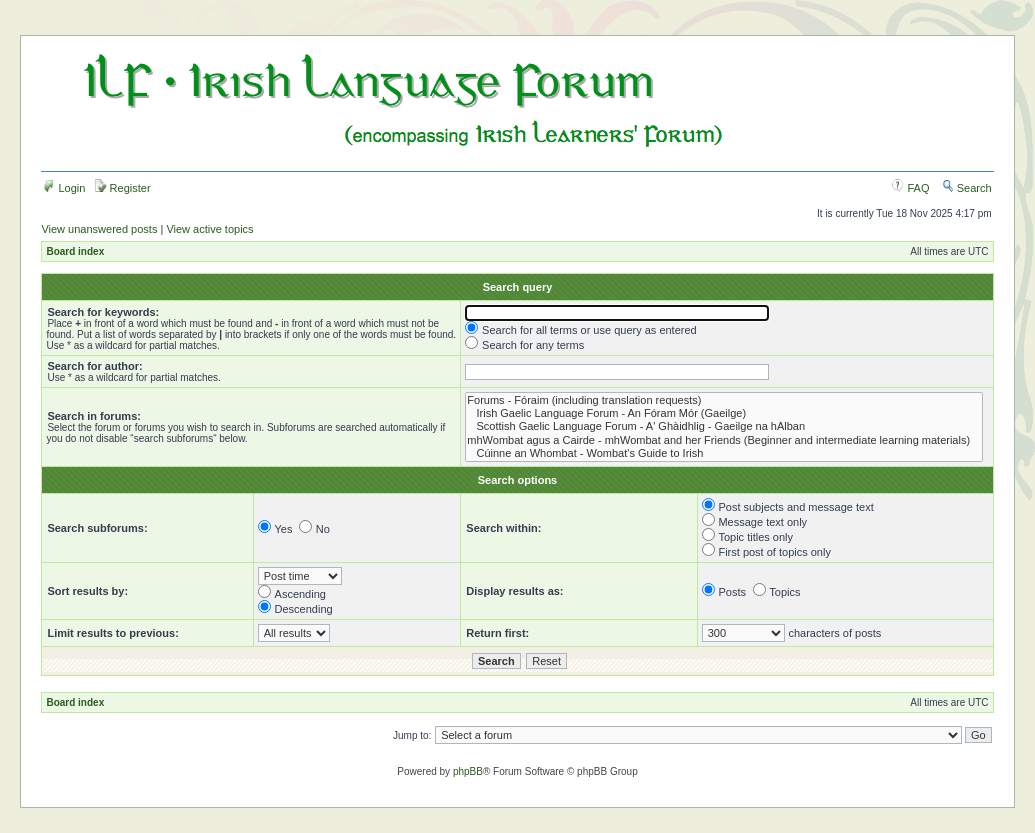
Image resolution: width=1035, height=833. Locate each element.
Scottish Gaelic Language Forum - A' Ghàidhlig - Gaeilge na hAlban (724, 426)
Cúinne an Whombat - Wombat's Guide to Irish (724, 453)
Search (967, 188)
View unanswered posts (99, 229)
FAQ (910, 188)
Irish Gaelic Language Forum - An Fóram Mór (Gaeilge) (724, 413)
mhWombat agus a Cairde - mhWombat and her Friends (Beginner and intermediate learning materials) (724, 440)
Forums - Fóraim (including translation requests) (724, 400)
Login (64, 188)
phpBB (468, 771)
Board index (75, 251)
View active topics (209, 229)
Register (123, 188)
